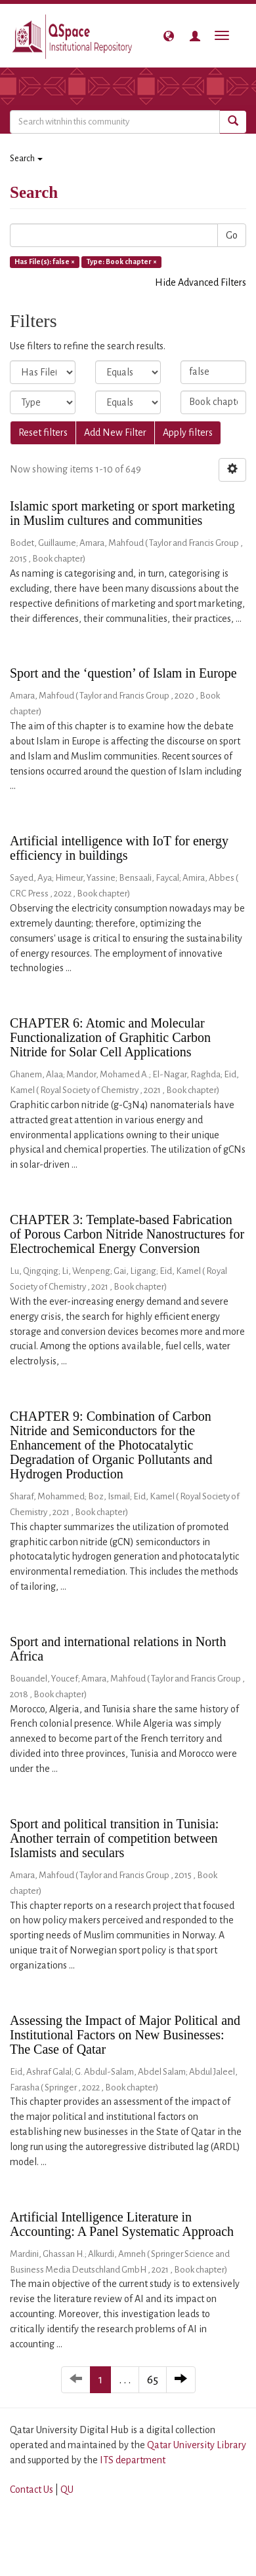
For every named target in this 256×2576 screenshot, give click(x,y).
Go (232, 235)
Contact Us (31, 2489)
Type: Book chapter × (122, 261)
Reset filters (43, 432)
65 (152, 2380)
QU (67, 2489)
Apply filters (188, 432)
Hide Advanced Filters (200, 282)
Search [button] (26, 158)
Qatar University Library (196, 2445)
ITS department (132, 2460)
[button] (168, 36)
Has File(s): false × (44, 261)
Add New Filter (115, 432)
